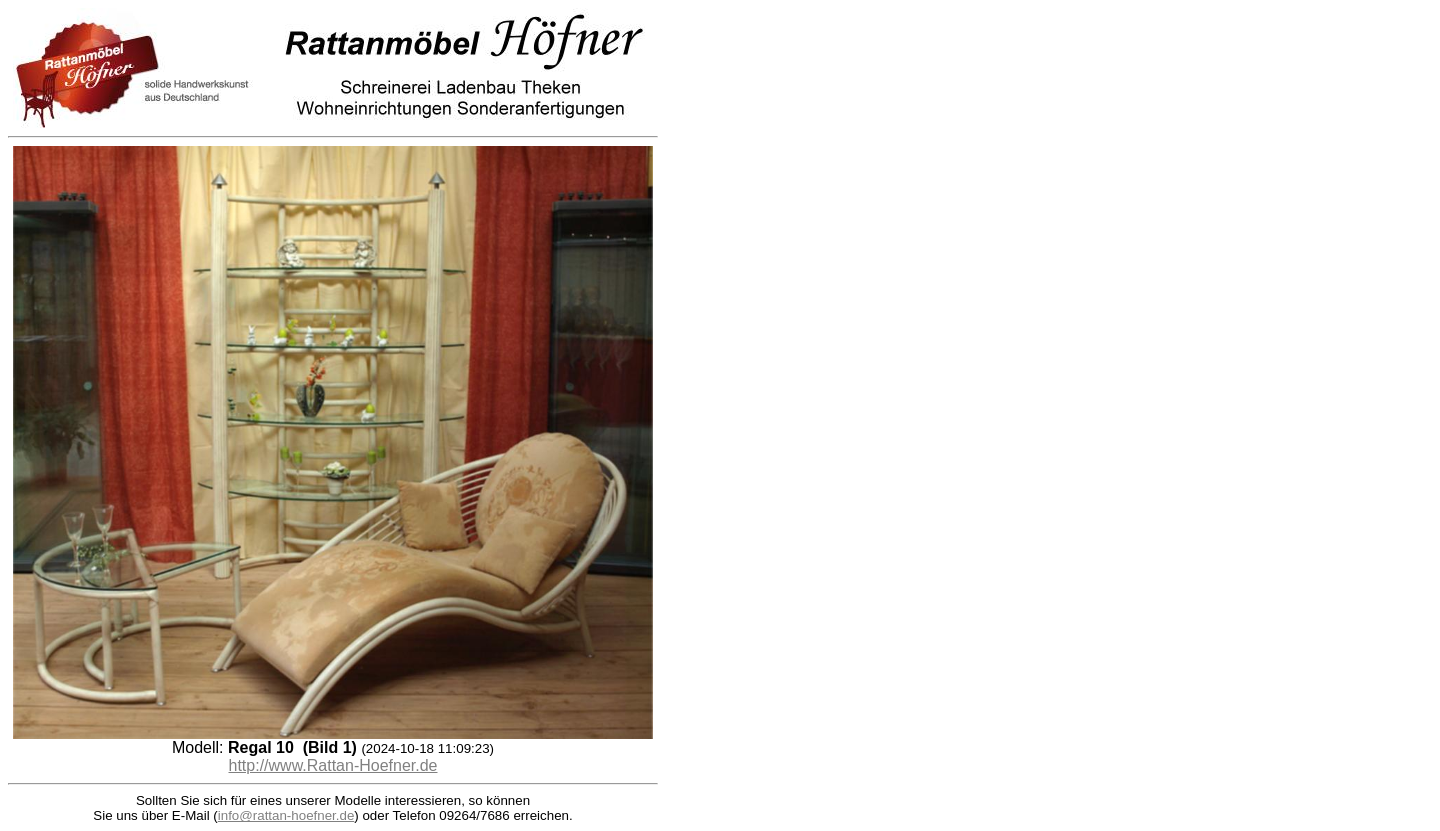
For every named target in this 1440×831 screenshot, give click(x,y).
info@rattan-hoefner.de (286, 815)
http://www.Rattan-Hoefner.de (333, 765)
